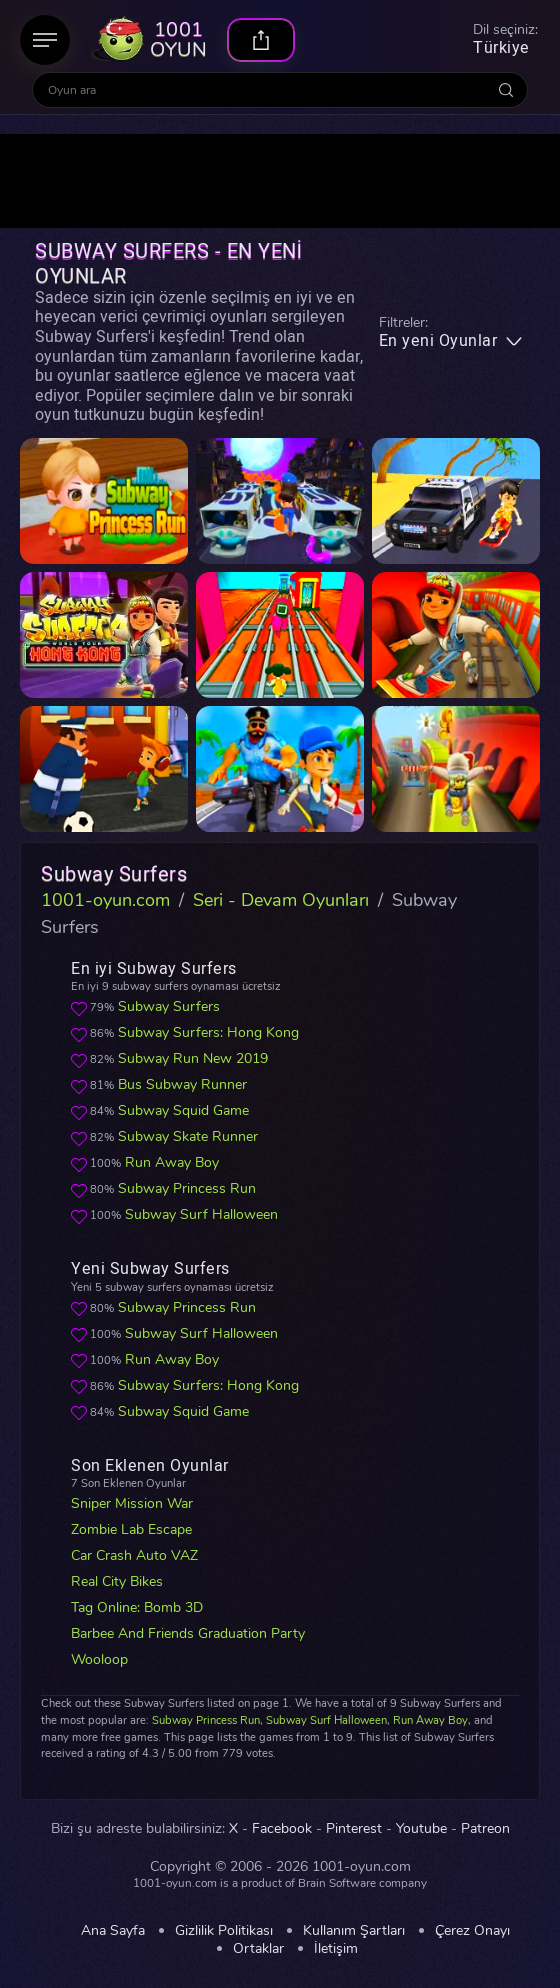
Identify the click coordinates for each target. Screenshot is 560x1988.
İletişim (336, 1949)
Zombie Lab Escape (131, 1529)
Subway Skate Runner (188, 1136)
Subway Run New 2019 (193, 1058)
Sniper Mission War (132, 1503)
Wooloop (99, 1659)
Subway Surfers (169, 1006)
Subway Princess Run (187, 1188)
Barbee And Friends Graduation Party (188, 1633)
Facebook (282, 1829)
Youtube (421, 1829)
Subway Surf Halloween (201, 1214)
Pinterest (354, 1829)
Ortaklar (258, 1949)
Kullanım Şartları (354, 1931)
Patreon (485, 1829)
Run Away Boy (172, 1162)
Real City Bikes (117, 1581)
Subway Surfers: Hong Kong (208, 1032)
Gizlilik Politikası (224, 1931)
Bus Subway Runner (182, 1084)
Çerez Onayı (472, 1931)
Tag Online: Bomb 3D (137, 1607)
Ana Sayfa (113, 1931)
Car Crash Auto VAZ (134, 1555)
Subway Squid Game (183, 1110)
